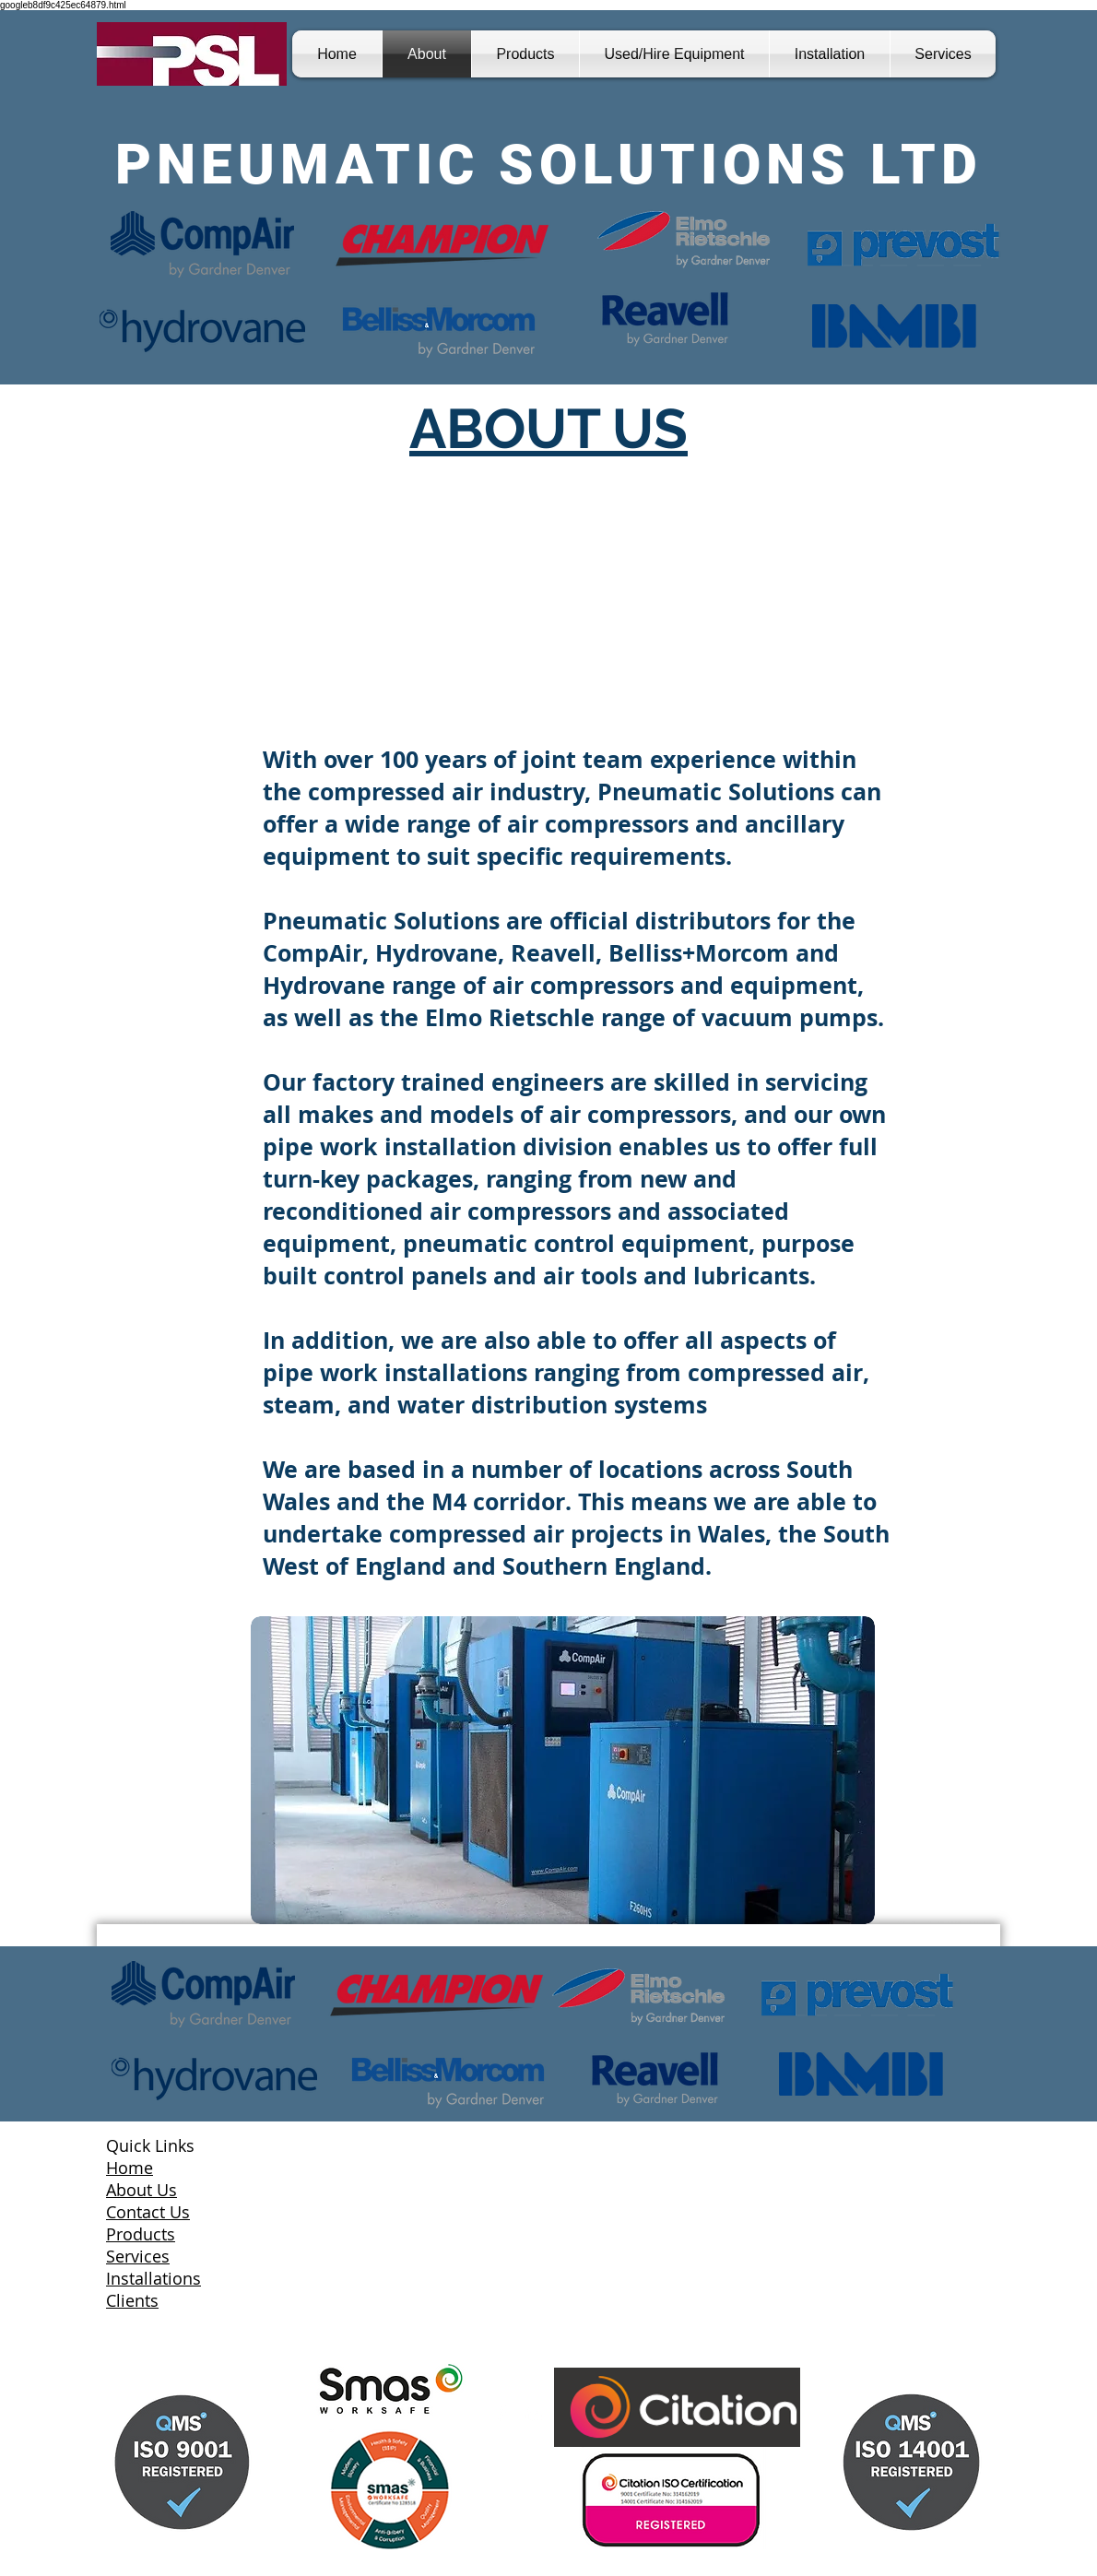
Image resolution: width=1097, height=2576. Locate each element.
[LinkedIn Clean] (533, 2414)
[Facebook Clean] (501, 2414)
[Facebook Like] (129, 2374)
